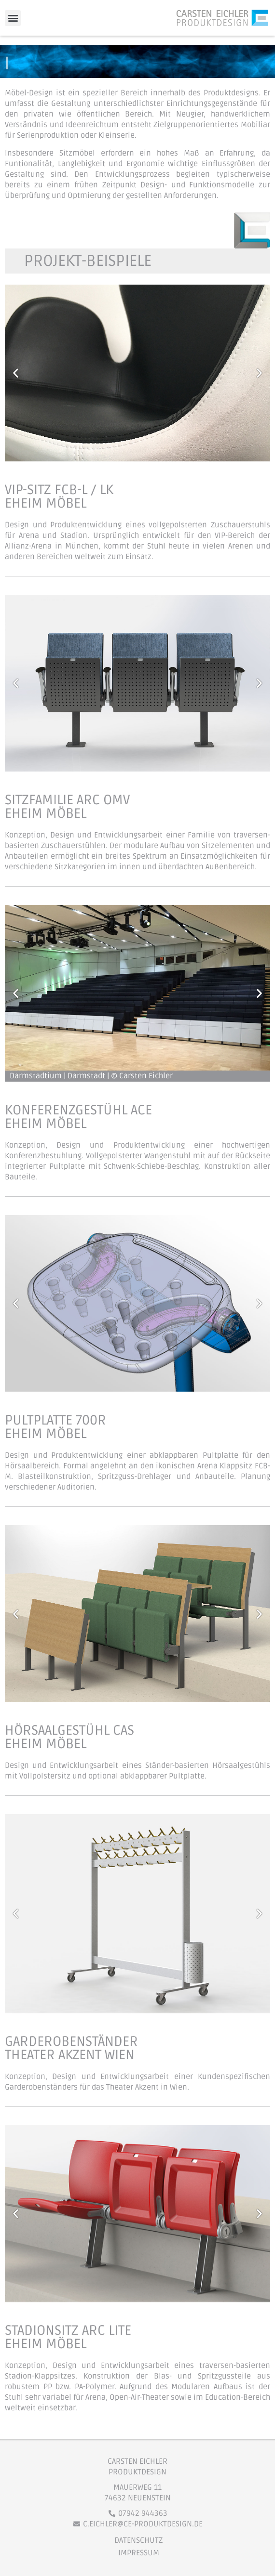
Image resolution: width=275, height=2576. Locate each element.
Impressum (138, 2553)
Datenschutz (138, 2540)
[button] (13, 18)
